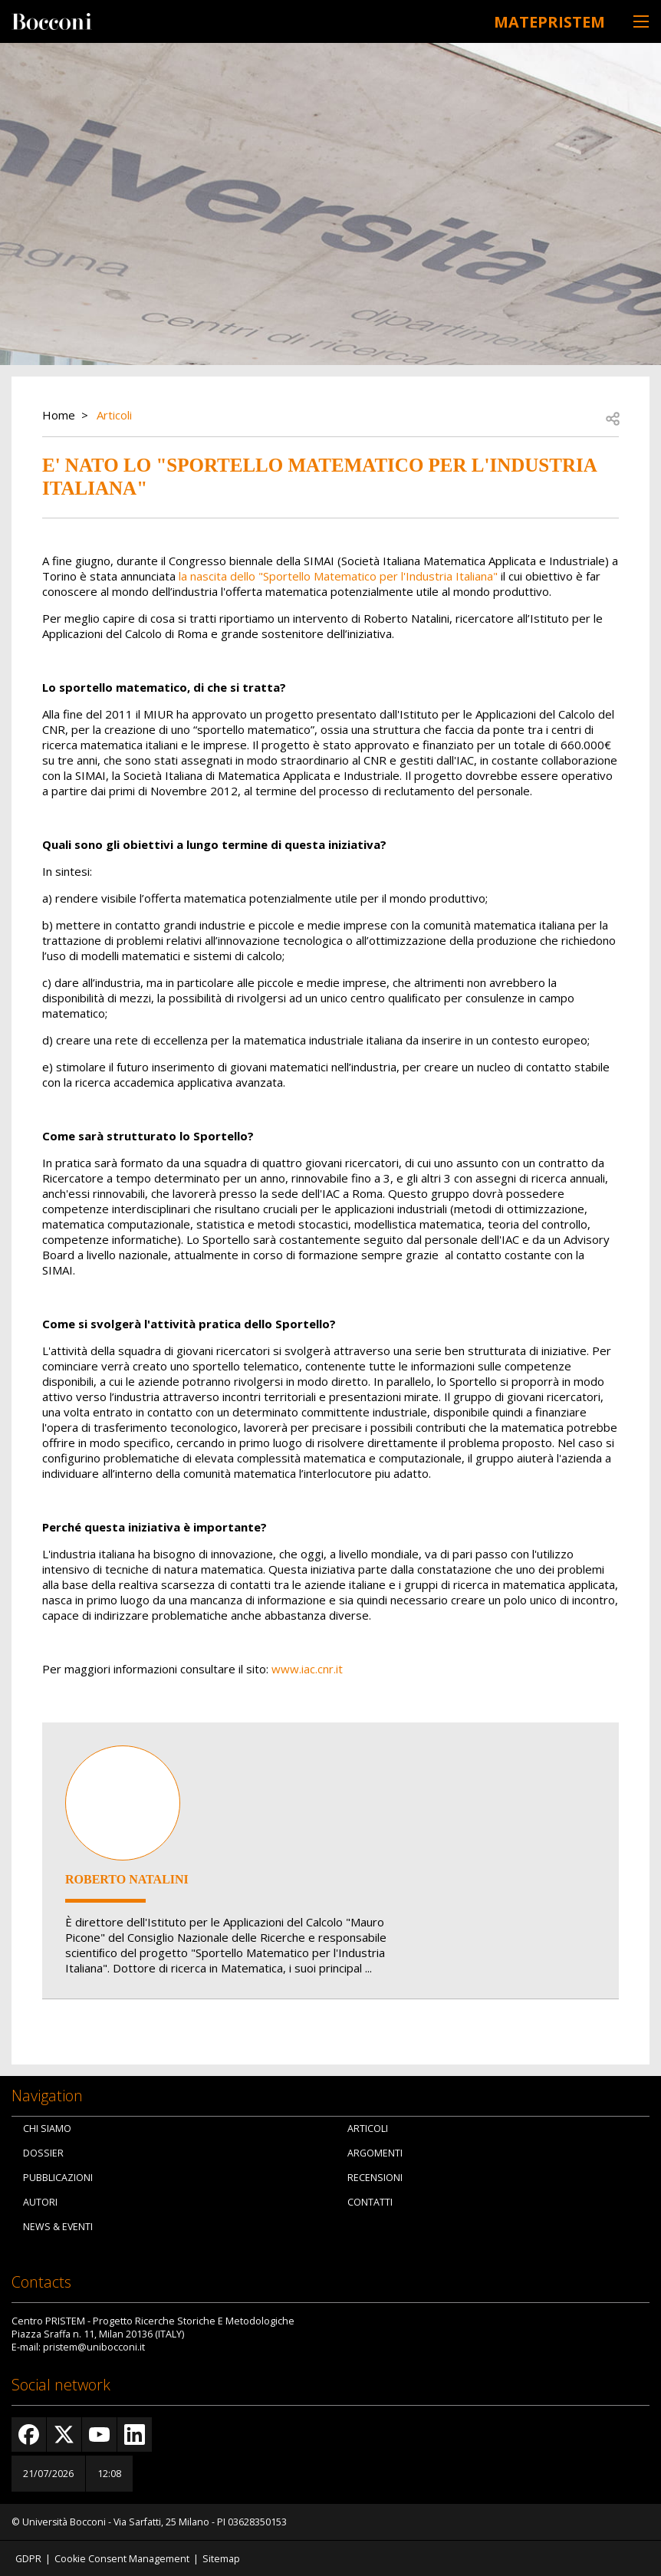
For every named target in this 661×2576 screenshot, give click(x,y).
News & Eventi (58, 2225)
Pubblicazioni (58, 2176)
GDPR (28, 2557)
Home (58, 413)
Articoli (114, 413)
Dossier (43, 2152)
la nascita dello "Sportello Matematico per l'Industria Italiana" (338, 574)
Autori (40, 2201)
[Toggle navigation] (641, 21)
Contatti (370, 2201)
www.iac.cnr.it (307, 1667)
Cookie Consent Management (121, 2557)
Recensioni (375, 2176)
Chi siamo (47, 2127)
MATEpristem (535, 20)
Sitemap (221, 2557)
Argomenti (375, 2152)
